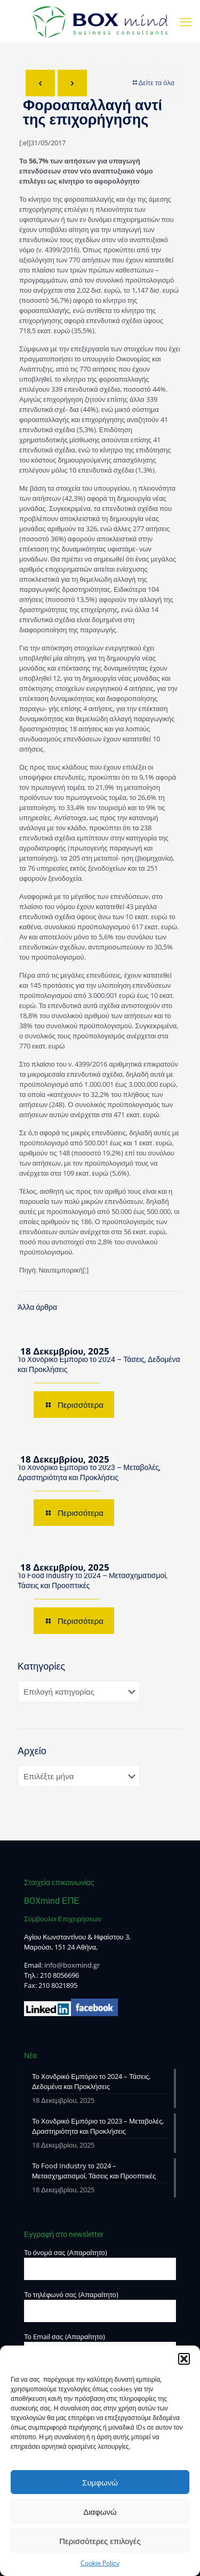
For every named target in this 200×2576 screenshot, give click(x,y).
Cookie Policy (100, 2562)
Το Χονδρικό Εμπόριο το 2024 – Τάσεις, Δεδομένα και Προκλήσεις (91, 2081)
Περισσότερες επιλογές (100, 2541)
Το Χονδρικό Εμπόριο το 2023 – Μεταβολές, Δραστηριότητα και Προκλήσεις (98, 2126)
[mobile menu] (186, 21)
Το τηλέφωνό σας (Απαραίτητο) (100, 2306)
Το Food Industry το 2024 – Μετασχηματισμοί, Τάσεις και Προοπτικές (94, 2171)
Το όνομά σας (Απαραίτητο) (100, 2264)
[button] (184, 2359)
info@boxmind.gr (72, 1965)
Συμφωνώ (100, 2482)
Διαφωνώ (100, 2511)
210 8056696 (59, 1975)
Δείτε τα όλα (152, 82)
